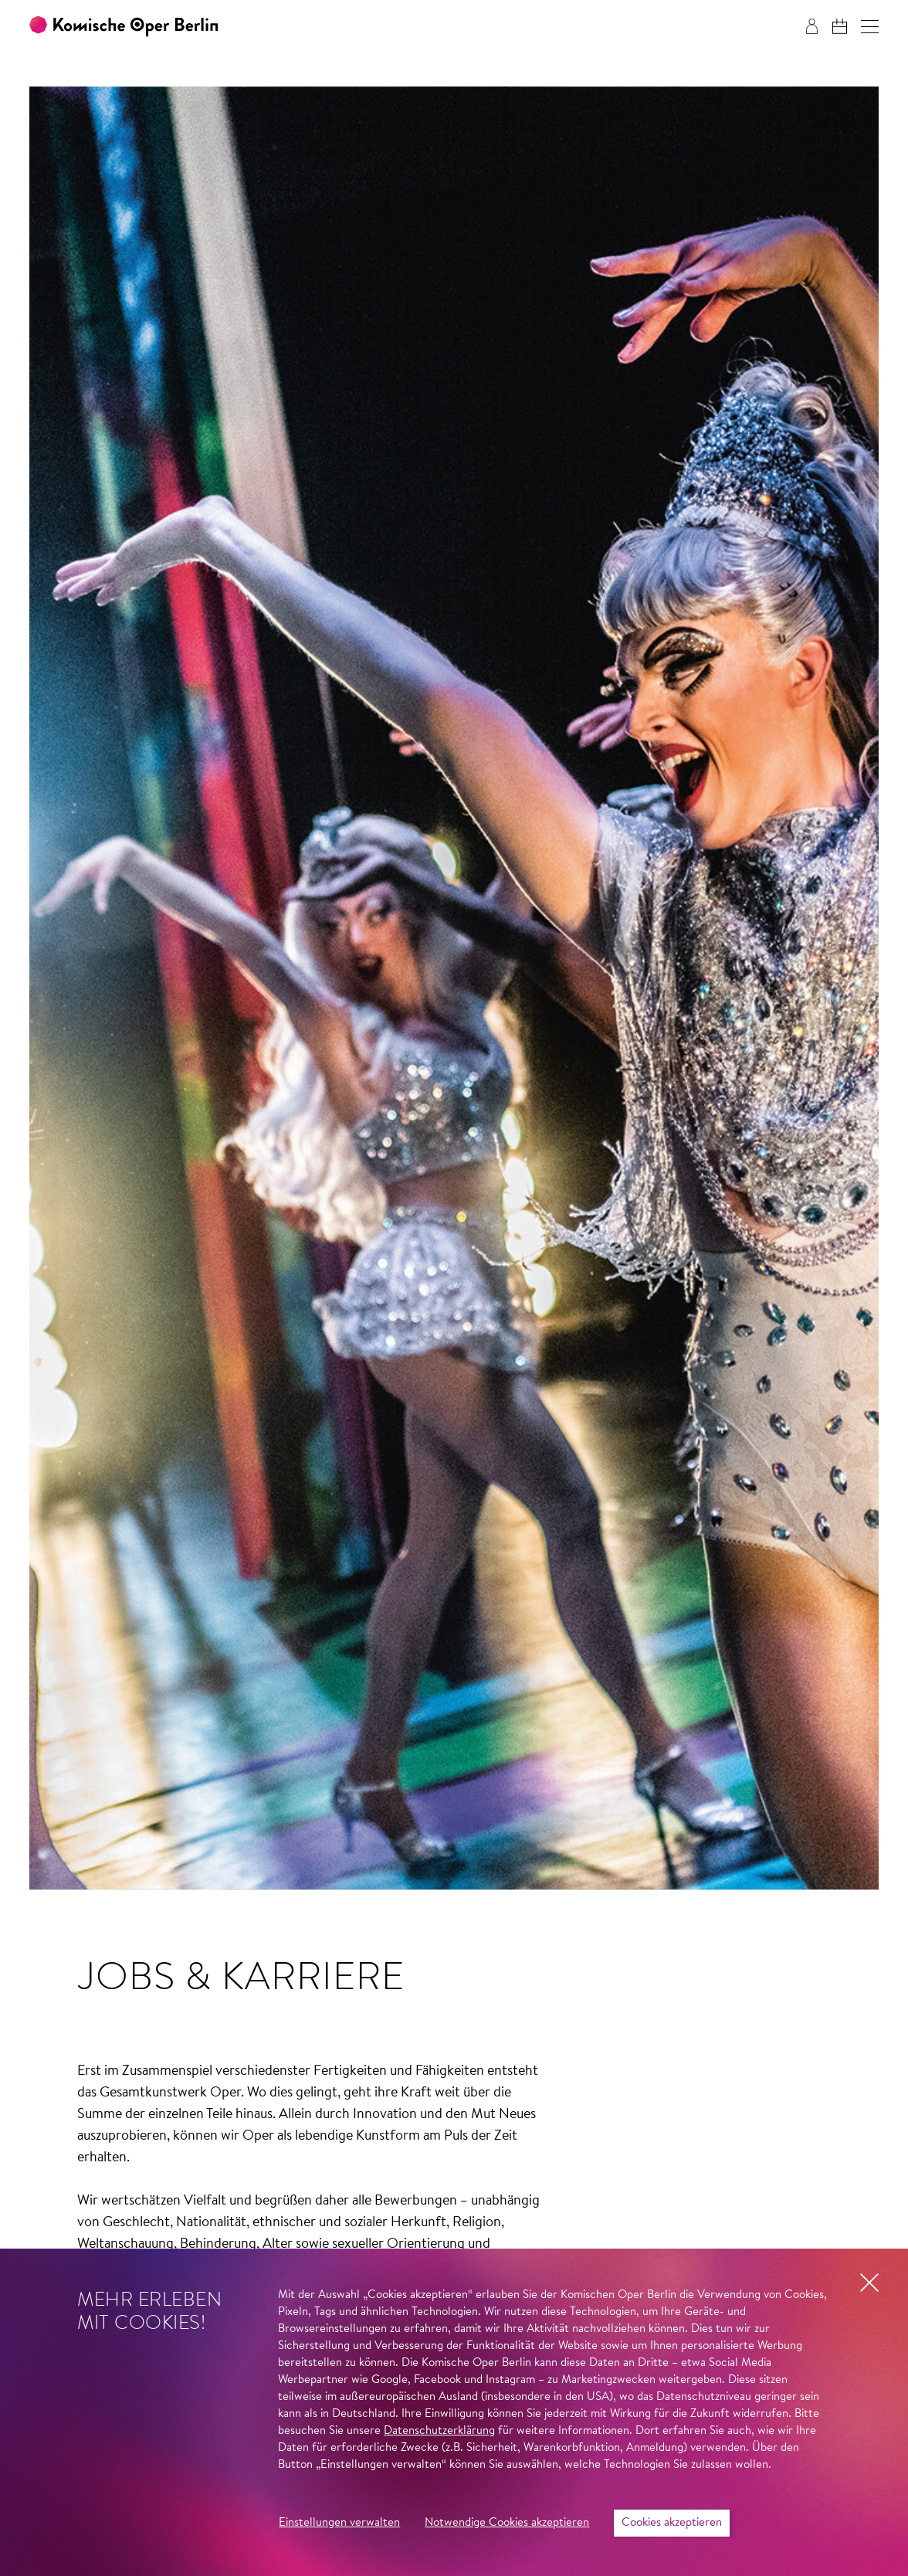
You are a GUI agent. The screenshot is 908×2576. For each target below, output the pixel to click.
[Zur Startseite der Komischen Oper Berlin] (123, 26)
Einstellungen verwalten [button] (339, 2523)
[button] (870, 26)
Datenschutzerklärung (439, 2431)
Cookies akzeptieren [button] (672, 2523)
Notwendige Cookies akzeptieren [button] (507, 2523)
